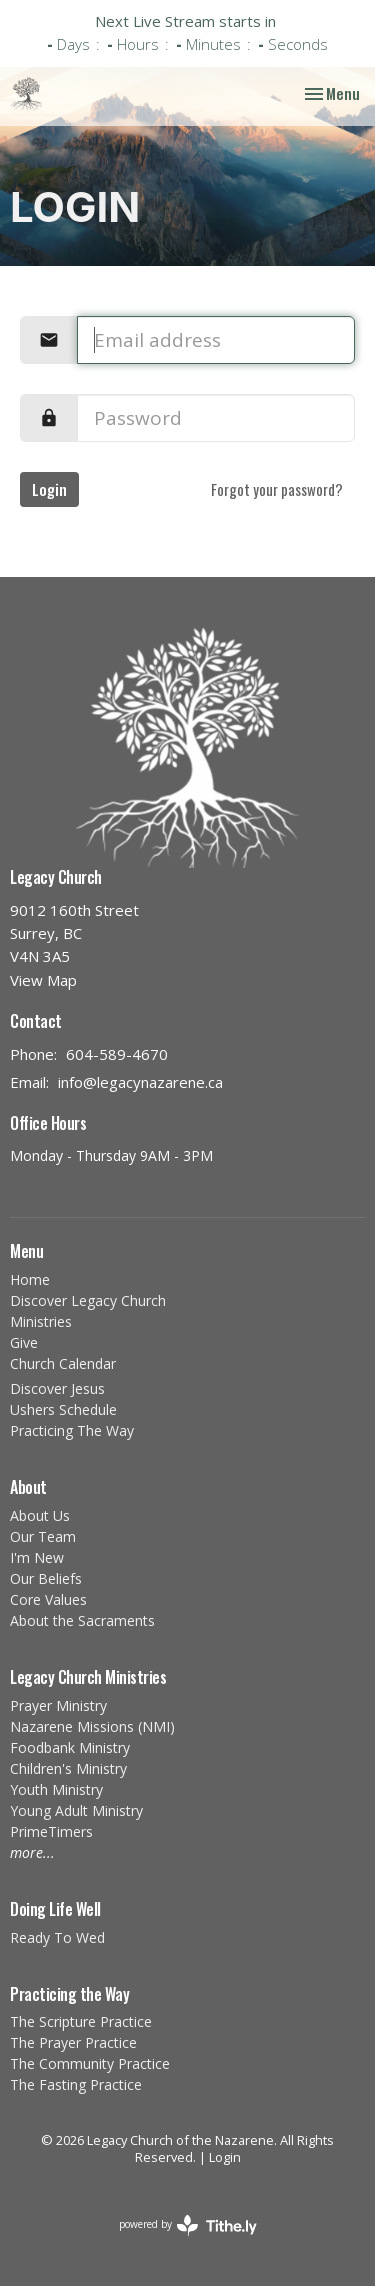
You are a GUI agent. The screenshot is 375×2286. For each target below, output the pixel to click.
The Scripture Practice (81, 2021)
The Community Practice (90, 2063)
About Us (40, 1515)
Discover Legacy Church (88, 1300)
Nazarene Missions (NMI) (92, 1726)
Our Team (43, 1536)
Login (49, 489)
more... (32, 1852)
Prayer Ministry (58, 1705)
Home (30, 1279)
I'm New (37, 1557)
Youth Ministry (56, 1789)
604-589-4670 (117, 1054)
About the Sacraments (82, 1620)
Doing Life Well (55, 1909)
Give (24, 1342)
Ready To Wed (57, 1937)
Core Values (48, 1599)
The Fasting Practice (76, 2084)
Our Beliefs (46, 1578)
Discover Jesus (57, 1388)
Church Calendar (63, 1363)
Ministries (41, 1321)
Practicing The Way (72, 1430)
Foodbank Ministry (70, 1747)
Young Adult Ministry (76, 1810)
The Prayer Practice (73, 2042)
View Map (43, 980)
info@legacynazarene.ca (140, 1082)
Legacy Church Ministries (88, 1677)
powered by (188, 2225)
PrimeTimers (51, 1831)
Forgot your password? (277, 489)
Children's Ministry (68, 1768)
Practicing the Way (69, 1994)
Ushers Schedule (63, 1409)
